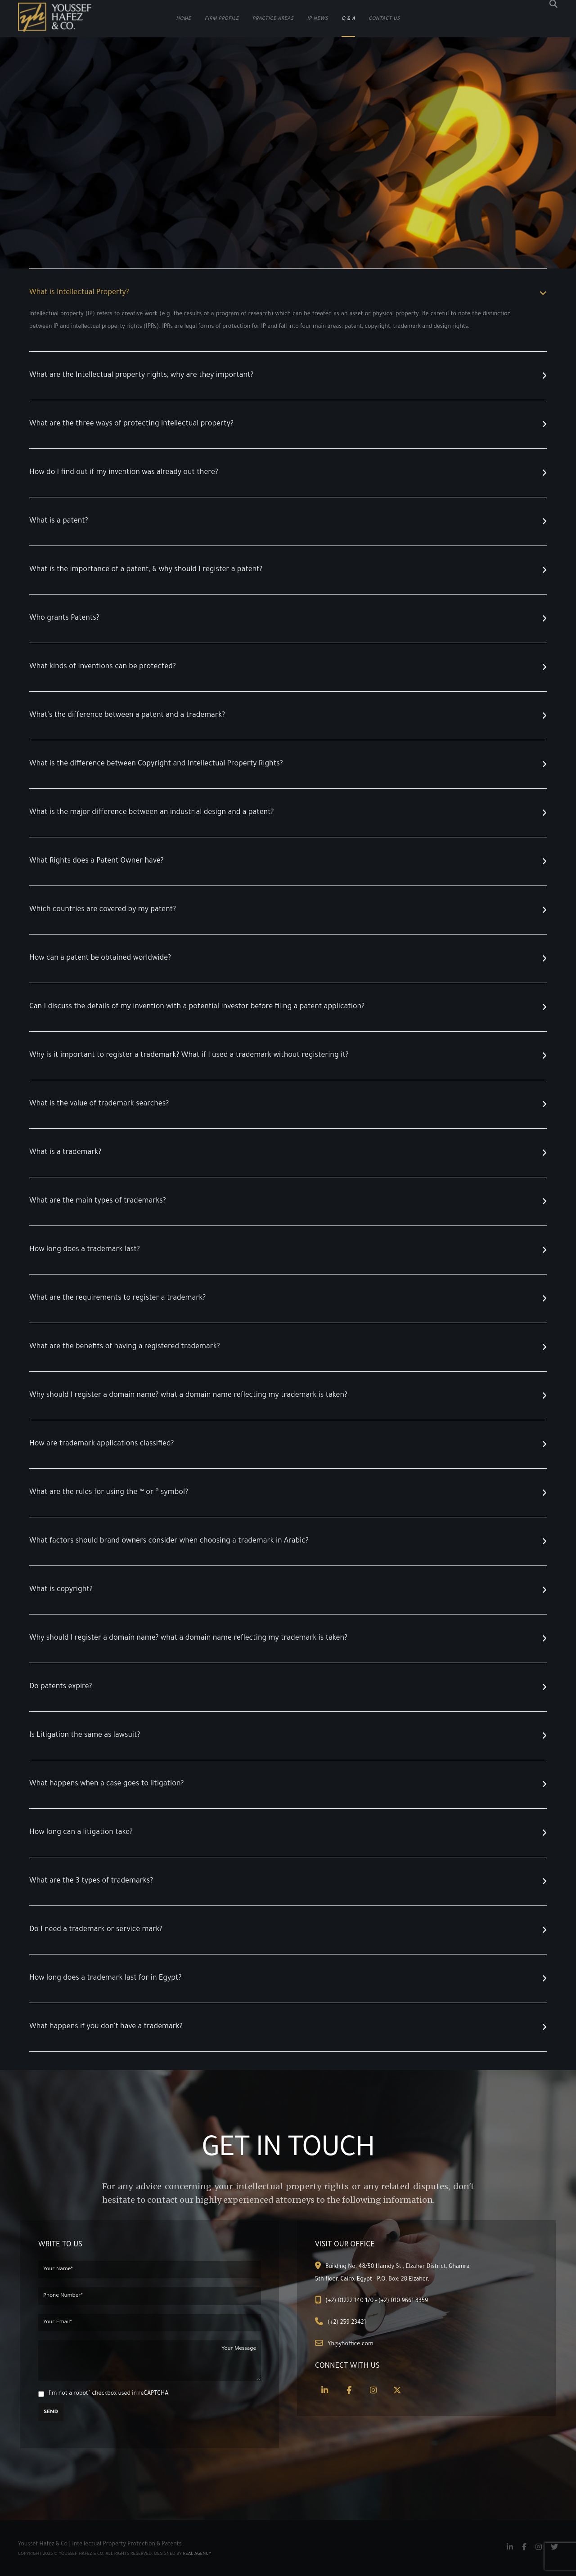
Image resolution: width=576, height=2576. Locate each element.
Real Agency (197, 2554)
